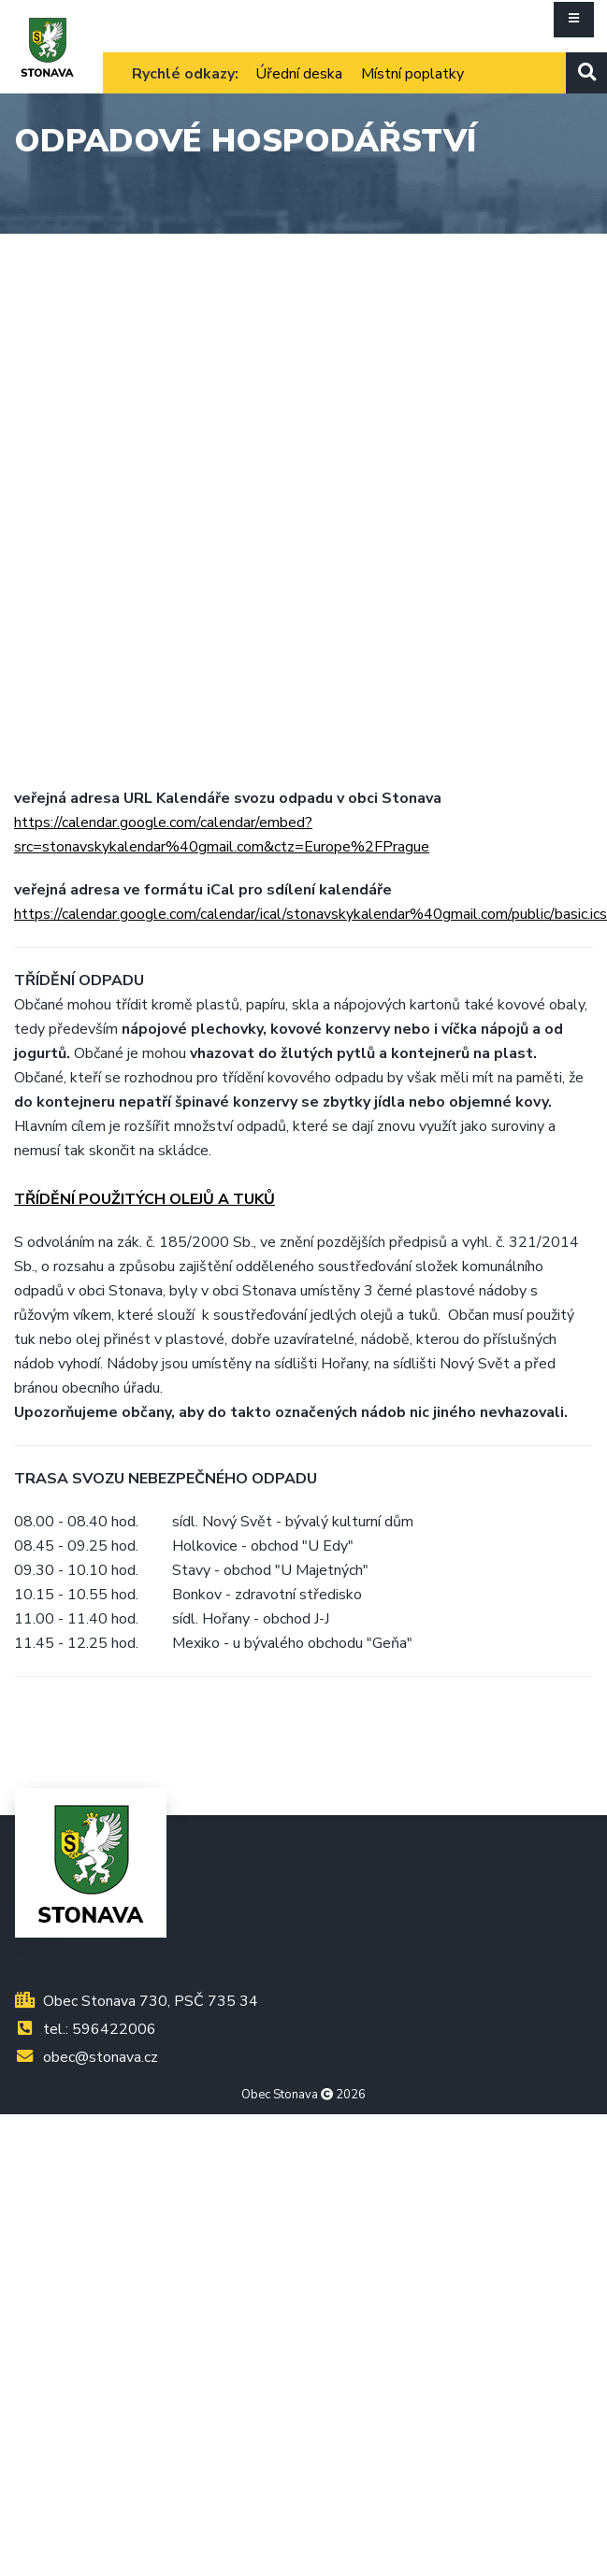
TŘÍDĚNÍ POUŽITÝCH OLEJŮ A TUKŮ (144, 1199)
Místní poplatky (412, 74)
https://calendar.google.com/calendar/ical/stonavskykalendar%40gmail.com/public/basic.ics (310, 914)
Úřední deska (298, 74)
